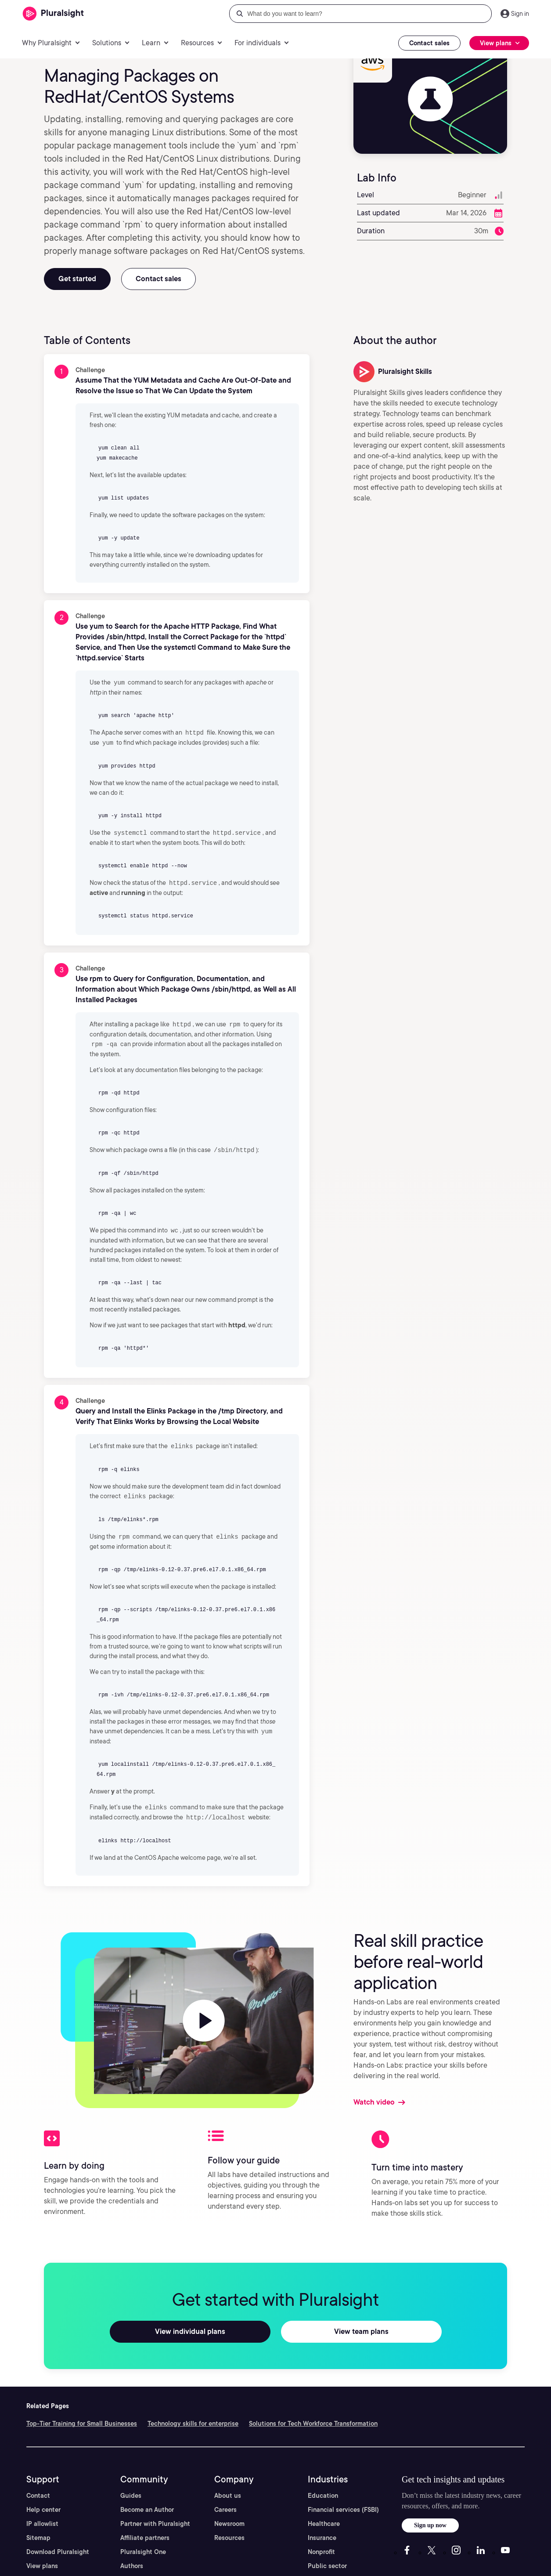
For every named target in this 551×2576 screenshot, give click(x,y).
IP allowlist (42, 2517)
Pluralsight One (143, 2545)
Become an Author (147, 2503)
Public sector (327, 2559)
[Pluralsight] (53, 14)
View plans (42, 2559)
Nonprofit (321, 2545)
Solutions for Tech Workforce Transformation (313, 2416)
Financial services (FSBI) (343, 2503)
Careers (225, 2503)
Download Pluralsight (57, 2545)
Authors (131, 2559)
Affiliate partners (144, 2531)
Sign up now (430, 2518)
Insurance (322, 2531)
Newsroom (229, 2517)
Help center (43, 2503)
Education (323, 2489)
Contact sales (429, 43)
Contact (38, 2489)
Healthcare (324, 2517)
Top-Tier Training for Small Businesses (81, 2416)
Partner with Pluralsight (155, 2517)
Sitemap (38, 2531)
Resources (229, 2531)
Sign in (520, 13)
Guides (130, 2489)
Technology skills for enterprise (193, 2416)
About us (227, 2489)
